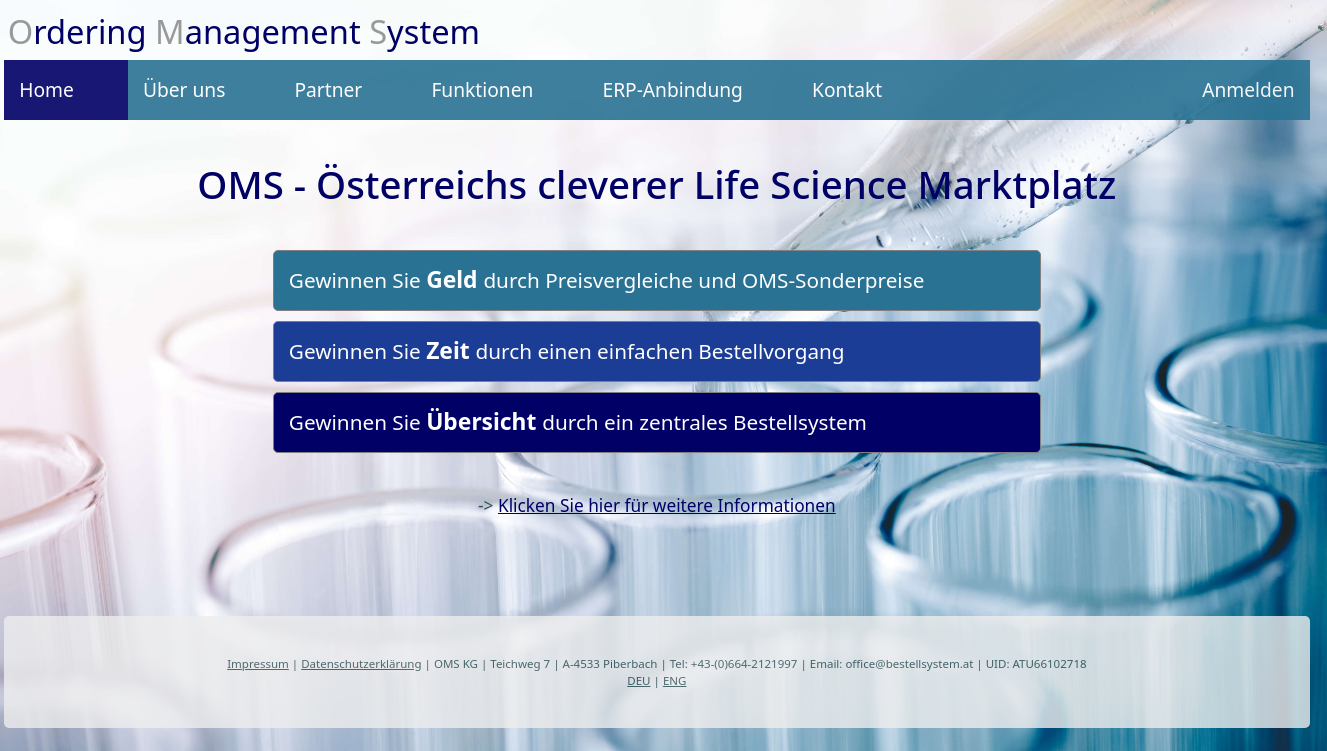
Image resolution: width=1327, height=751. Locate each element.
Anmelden (1248, 89)
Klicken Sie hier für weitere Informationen (667, 505)
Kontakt (847, 89)
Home (46, 89)
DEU (638, 680)
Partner (328, 89)
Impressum (258, 663)
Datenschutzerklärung (361, 663)
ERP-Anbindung (672, 89)
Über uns (184, 89)
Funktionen (482, 89)
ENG (675, 680)
